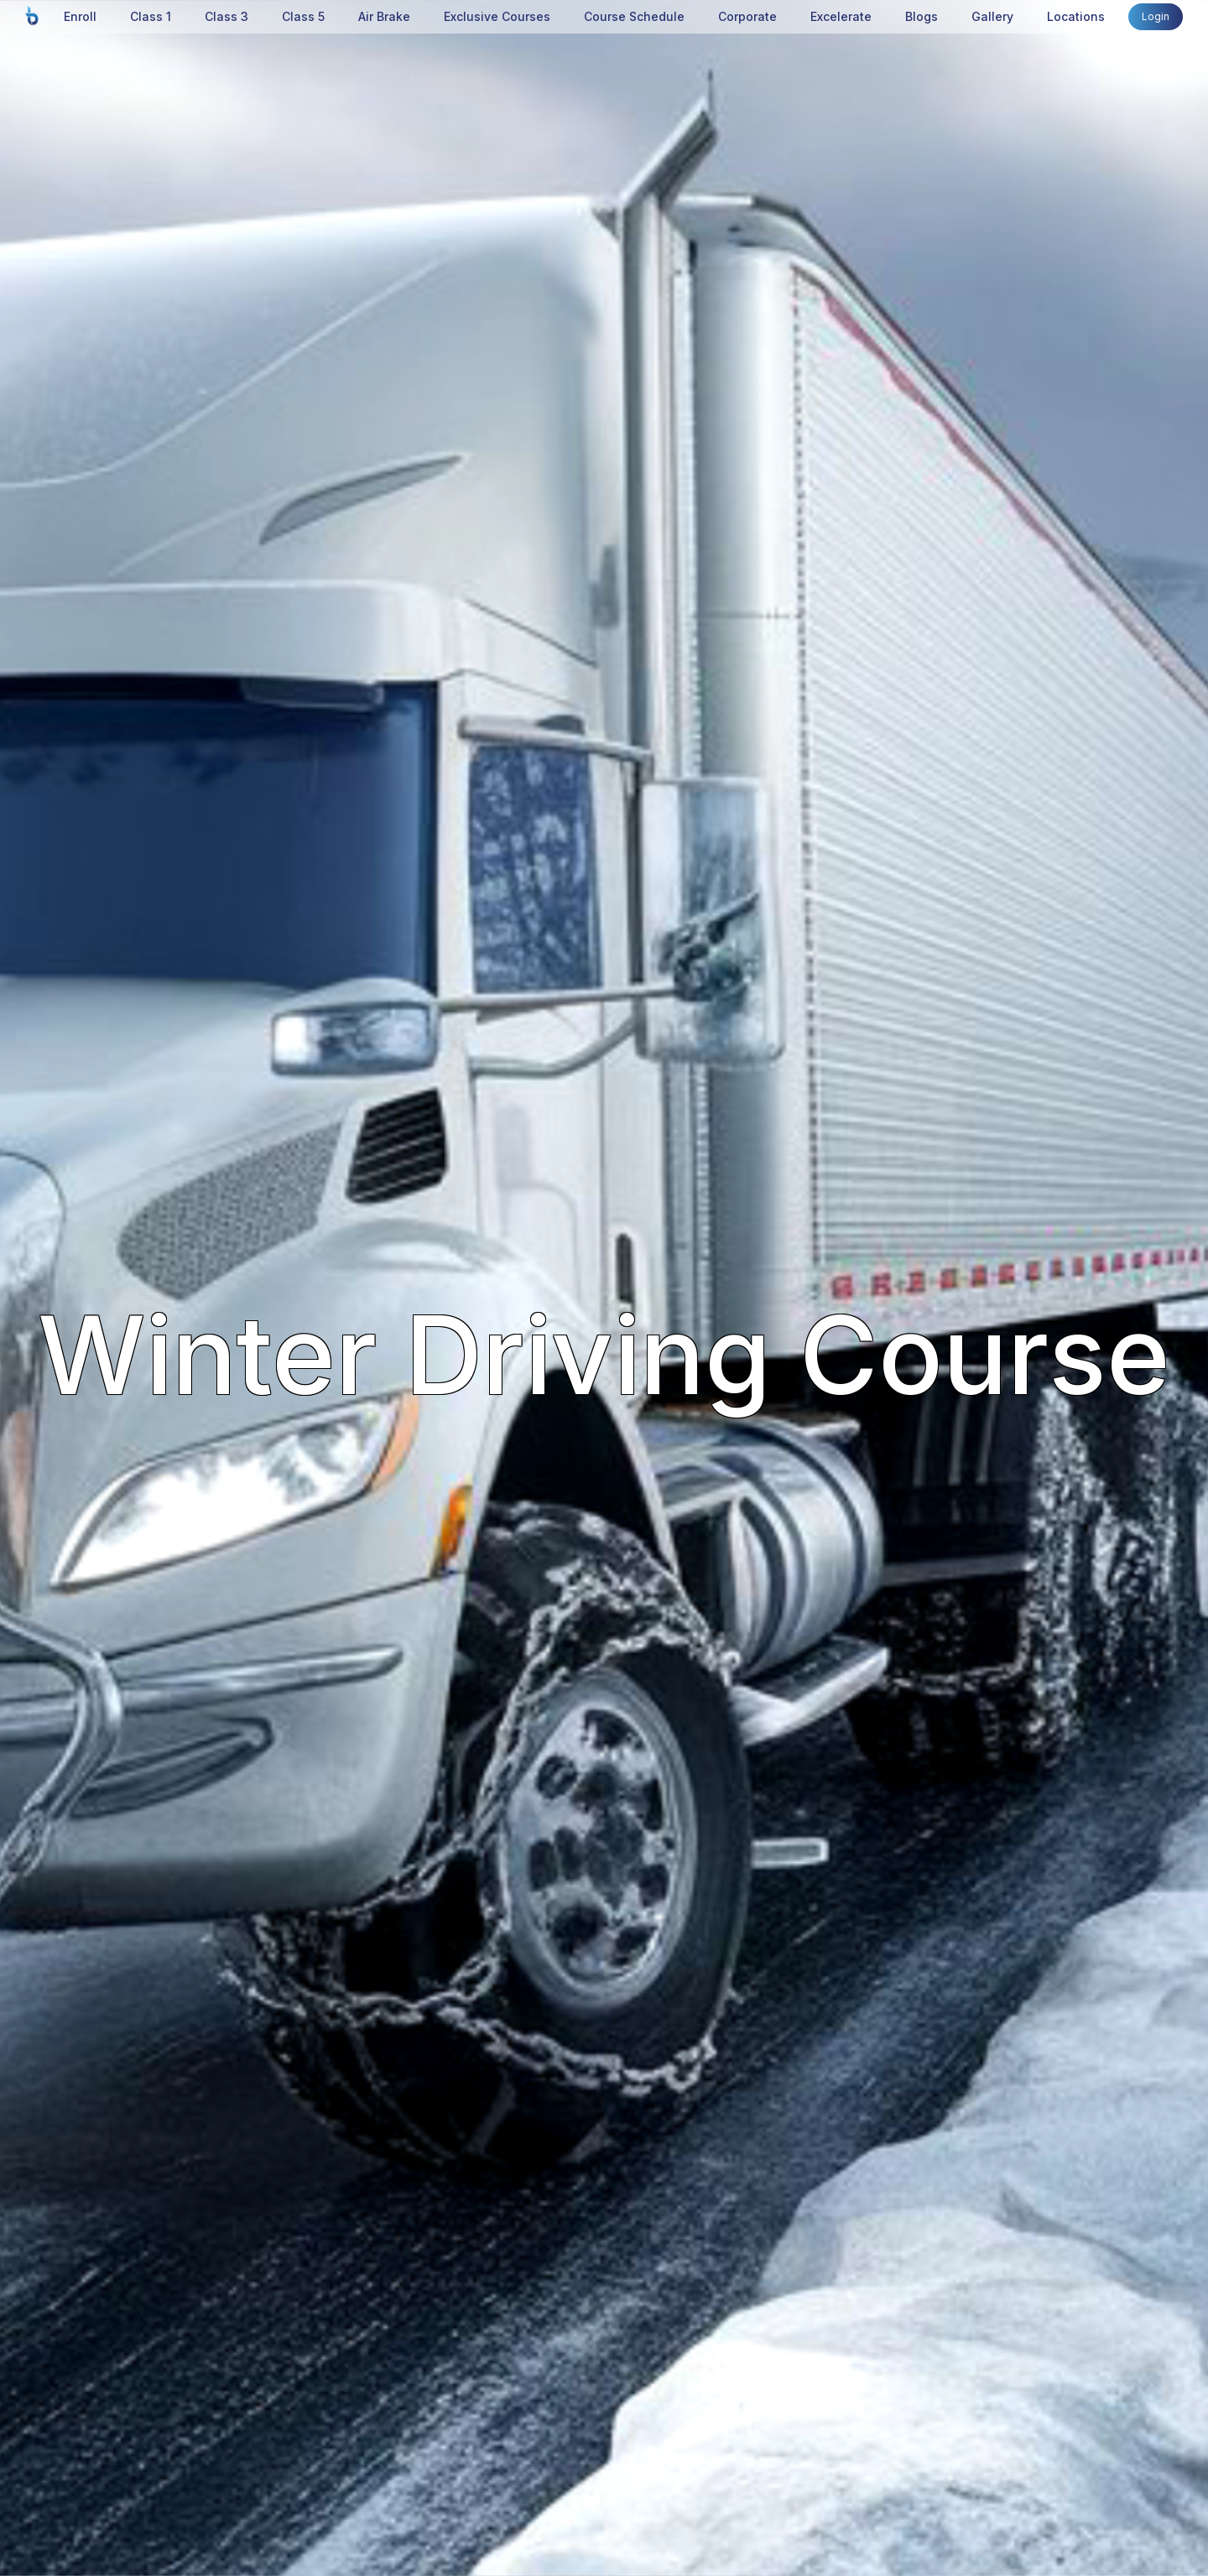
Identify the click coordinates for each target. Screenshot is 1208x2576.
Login (1155, 16)
